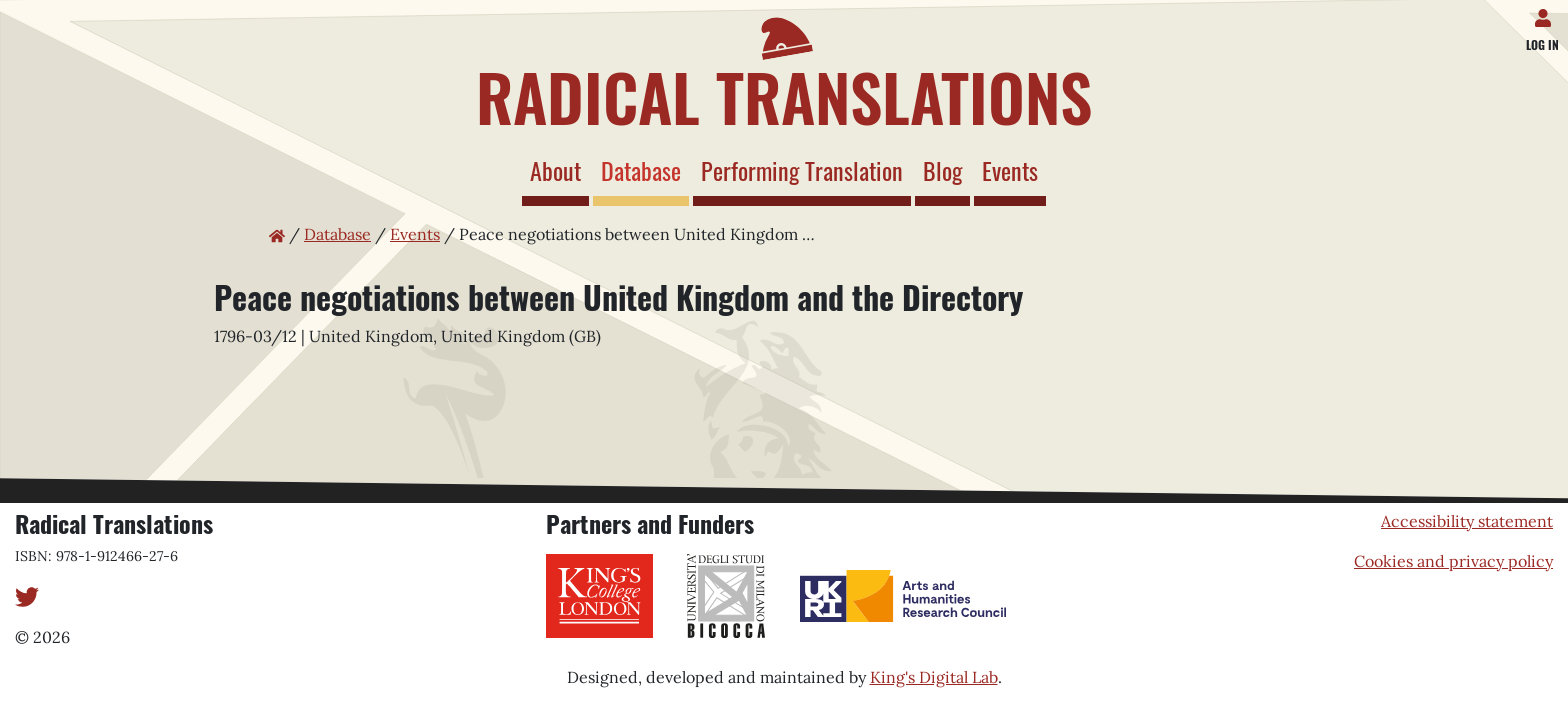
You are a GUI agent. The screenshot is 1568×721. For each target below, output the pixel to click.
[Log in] (1546, 14)
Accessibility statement (1467, 521)
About (555, 170)
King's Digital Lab (934, 677)
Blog (942, 170)
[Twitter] (27, 595)
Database (645, 169)
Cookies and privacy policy (1453, 561)
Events (1010, 170)
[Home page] (784, 68)
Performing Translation (802, 170)
